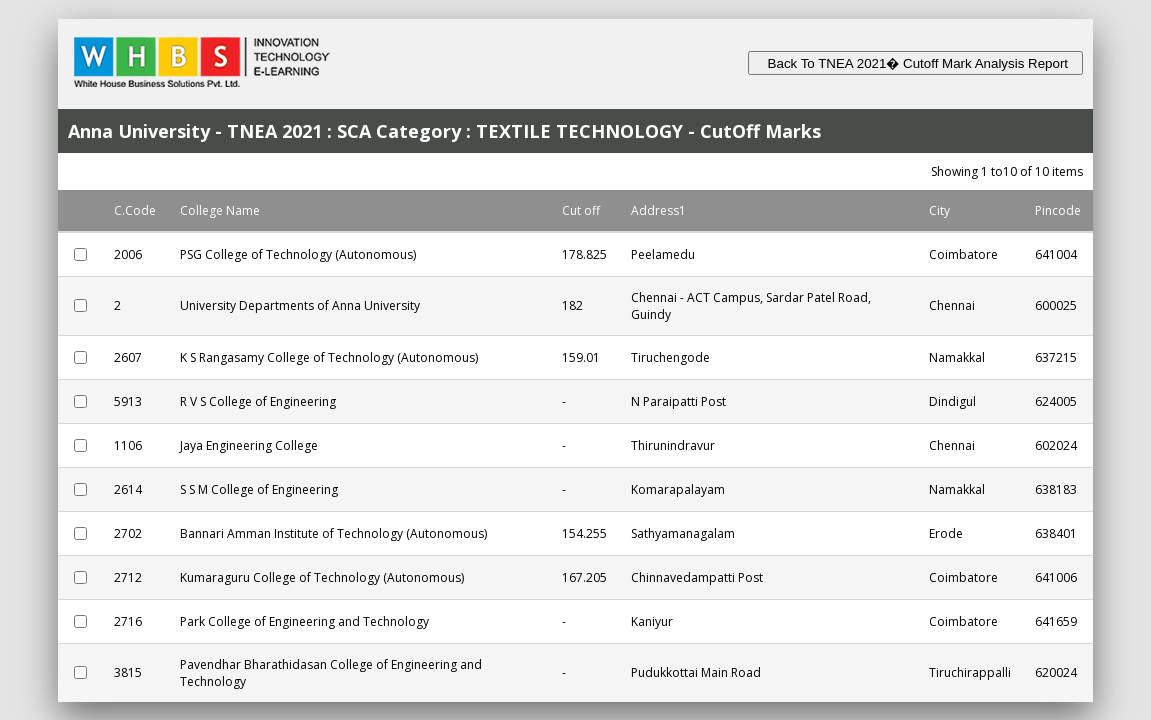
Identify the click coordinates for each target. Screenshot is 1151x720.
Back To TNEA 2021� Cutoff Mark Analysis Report (915, 63)
